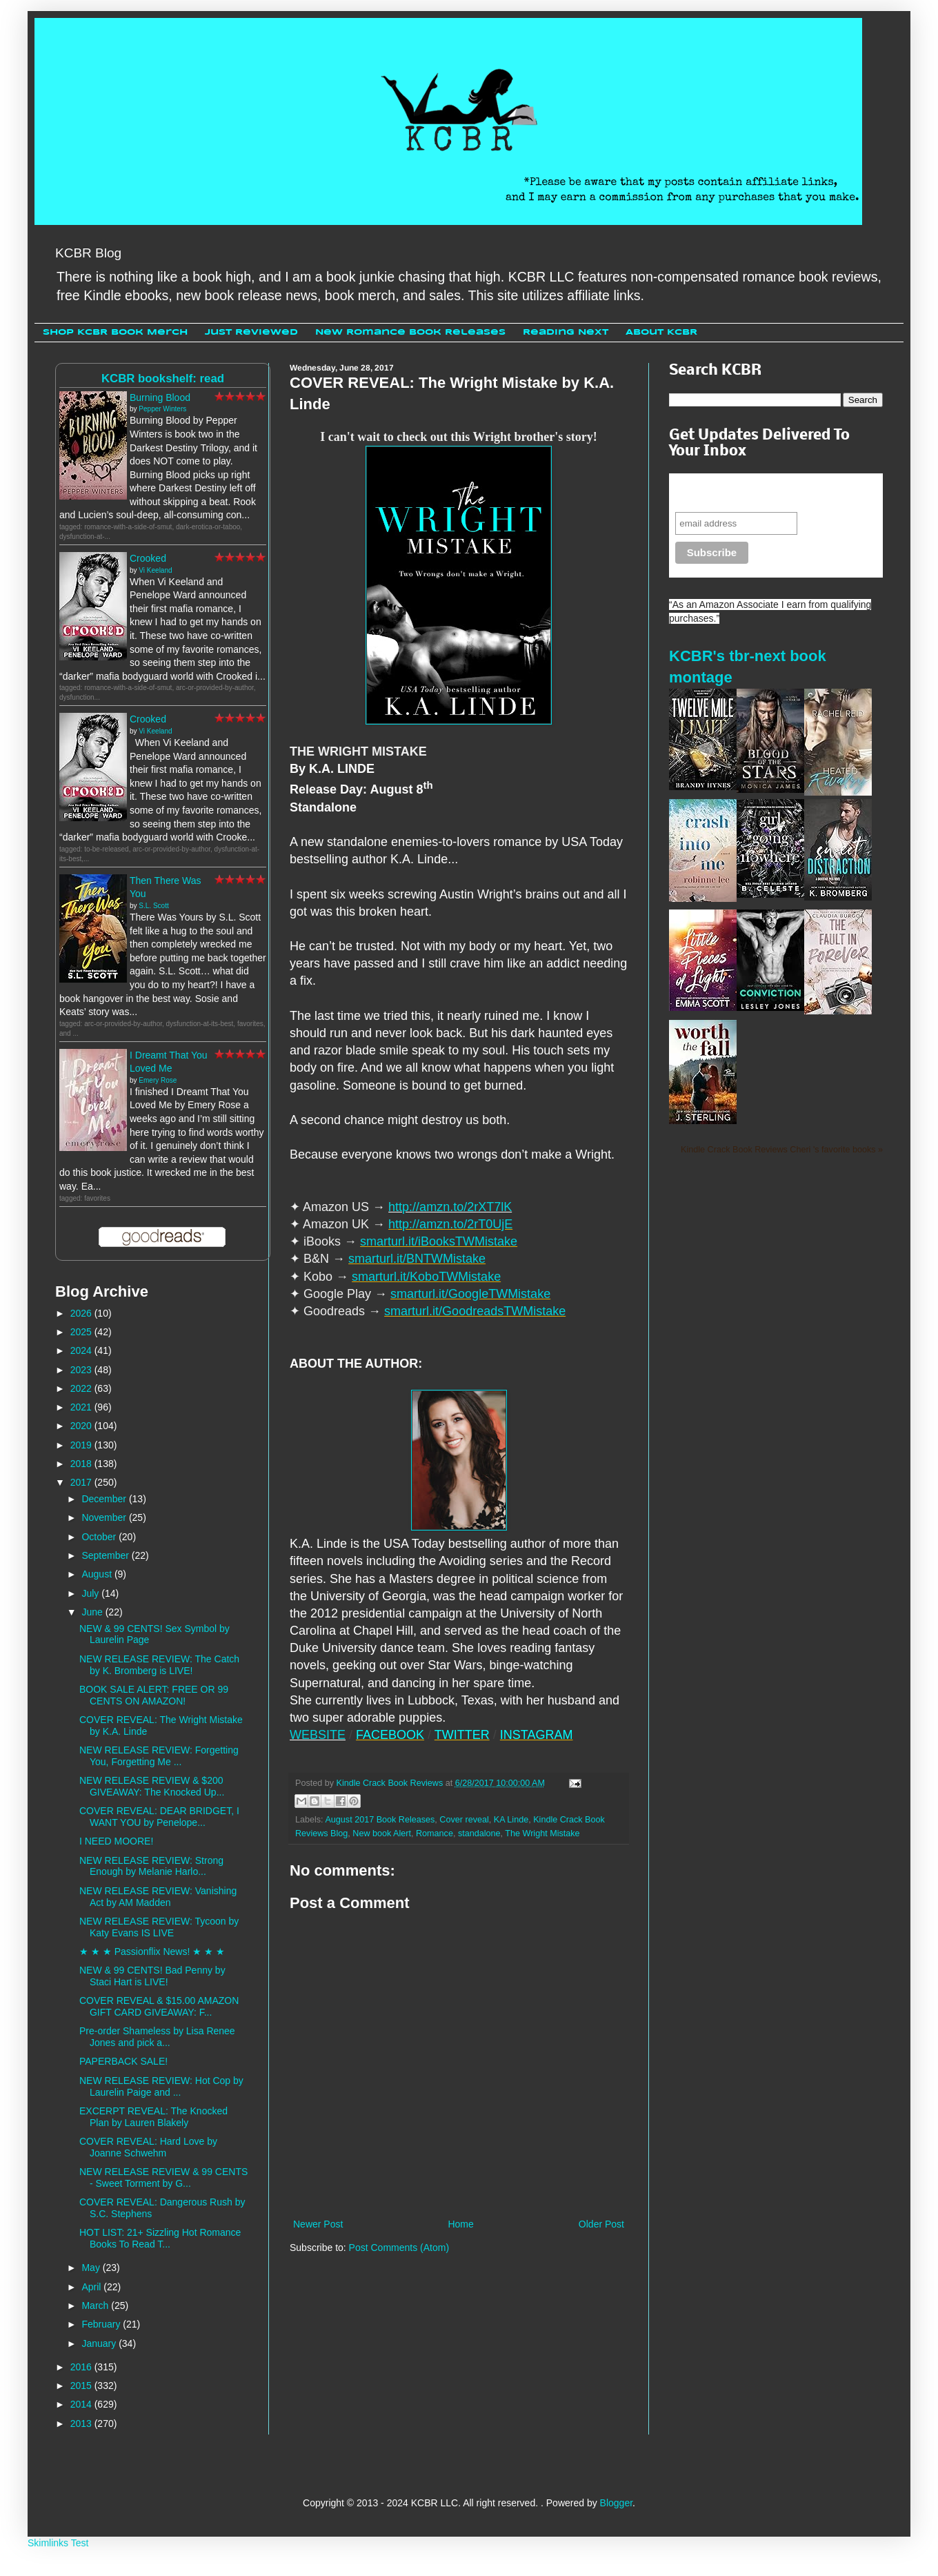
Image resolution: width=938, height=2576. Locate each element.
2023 (82, 1369)
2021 (82, 1407)
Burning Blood (160, 397)
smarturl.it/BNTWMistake (417, 1259)
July (91, 1593)
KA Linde (511, 1820)
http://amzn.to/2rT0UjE (450, 1224)
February (102, 2324)
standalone (479, 1833)
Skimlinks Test (58, 2542)
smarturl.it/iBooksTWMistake (438, 1241)
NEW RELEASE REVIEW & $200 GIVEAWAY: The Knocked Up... (151, 1786)
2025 (82, 1331)
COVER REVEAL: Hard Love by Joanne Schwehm (148, 2147)
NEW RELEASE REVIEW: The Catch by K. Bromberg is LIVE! (159, 1664)
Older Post (601, 2224)
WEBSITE (318, 1735)
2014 (82, 2404)
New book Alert (381, 1833)
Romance (434, 1833)
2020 (82, 1425)
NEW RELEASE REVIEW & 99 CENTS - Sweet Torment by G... (163, 2177)
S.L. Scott (153, 906)
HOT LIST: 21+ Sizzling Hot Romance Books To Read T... (160, 2238)
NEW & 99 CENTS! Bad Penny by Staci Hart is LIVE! (152, 1976)
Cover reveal (463, 1820)
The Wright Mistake (542, 1833)
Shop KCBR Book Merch (115, 332)
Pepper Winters (162, 409)
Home (460, 2224)
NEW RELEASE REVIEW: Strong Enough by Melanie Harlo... (151, 1866)
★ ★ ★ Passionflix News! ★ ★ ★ (152, 1951)
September (106, 1555)
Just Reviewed (251, 332)
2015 (82, 2385)
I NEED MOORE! (116, 1841)
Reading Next (565, 332)
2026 (82, 1313)
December (104, 1498)
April (92, 2286)
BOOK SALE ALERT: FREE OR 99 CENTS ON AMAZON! (153, 1695)
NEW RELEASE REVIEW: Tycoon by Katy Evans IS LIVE (159, 1927)
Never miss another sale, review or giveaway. (766, 492)
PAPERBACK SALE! (123, 2061)
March (96, 2305)
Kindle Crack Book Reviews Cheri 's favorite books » (782, 1149)
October (100, 1536)
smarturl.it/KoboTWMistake (426, 1277)
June (93, 1612)
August (97, 1574)
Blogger (616, 2502)
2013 (82, 2423)
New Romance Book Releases (410, 332)
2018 (82, 1463)
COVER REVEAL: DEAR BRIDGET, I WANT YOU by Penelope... (159, 1816)
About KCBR (661, 332)
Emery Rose (158, 1080)
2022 (82, 1388)
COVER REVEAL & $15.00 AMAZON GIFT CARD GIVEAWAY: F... (159, 2006)
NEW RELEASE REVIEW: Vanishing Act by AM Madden (158, 1896)
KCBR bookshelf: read (162, 378)
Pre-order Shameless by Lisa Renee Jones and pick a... (157, 2036)
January (100, 2343)
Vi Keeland (155, 570)
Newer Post (318, 2224)
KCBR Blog (88, 253)
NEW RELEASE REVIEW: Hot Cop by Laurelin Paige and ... (161, 2086)
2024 (82, 1350)
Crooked (148, 558)
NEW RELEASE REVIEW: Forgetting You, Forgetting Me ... (159, 1755)
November (104, 1517)
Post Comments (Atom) (399, 2247)
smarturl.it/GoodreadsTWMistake (475, 1311)
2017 (82, 1482)
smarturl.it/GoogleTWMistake (470, 1294)
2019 (82, 1445)
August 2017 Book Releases (380, 1820)
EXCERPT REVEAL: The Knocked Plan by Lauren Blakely (153, 2116)
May (91, 2267)
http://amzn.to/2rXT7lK (450, 1207)
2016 (82, 2366)
